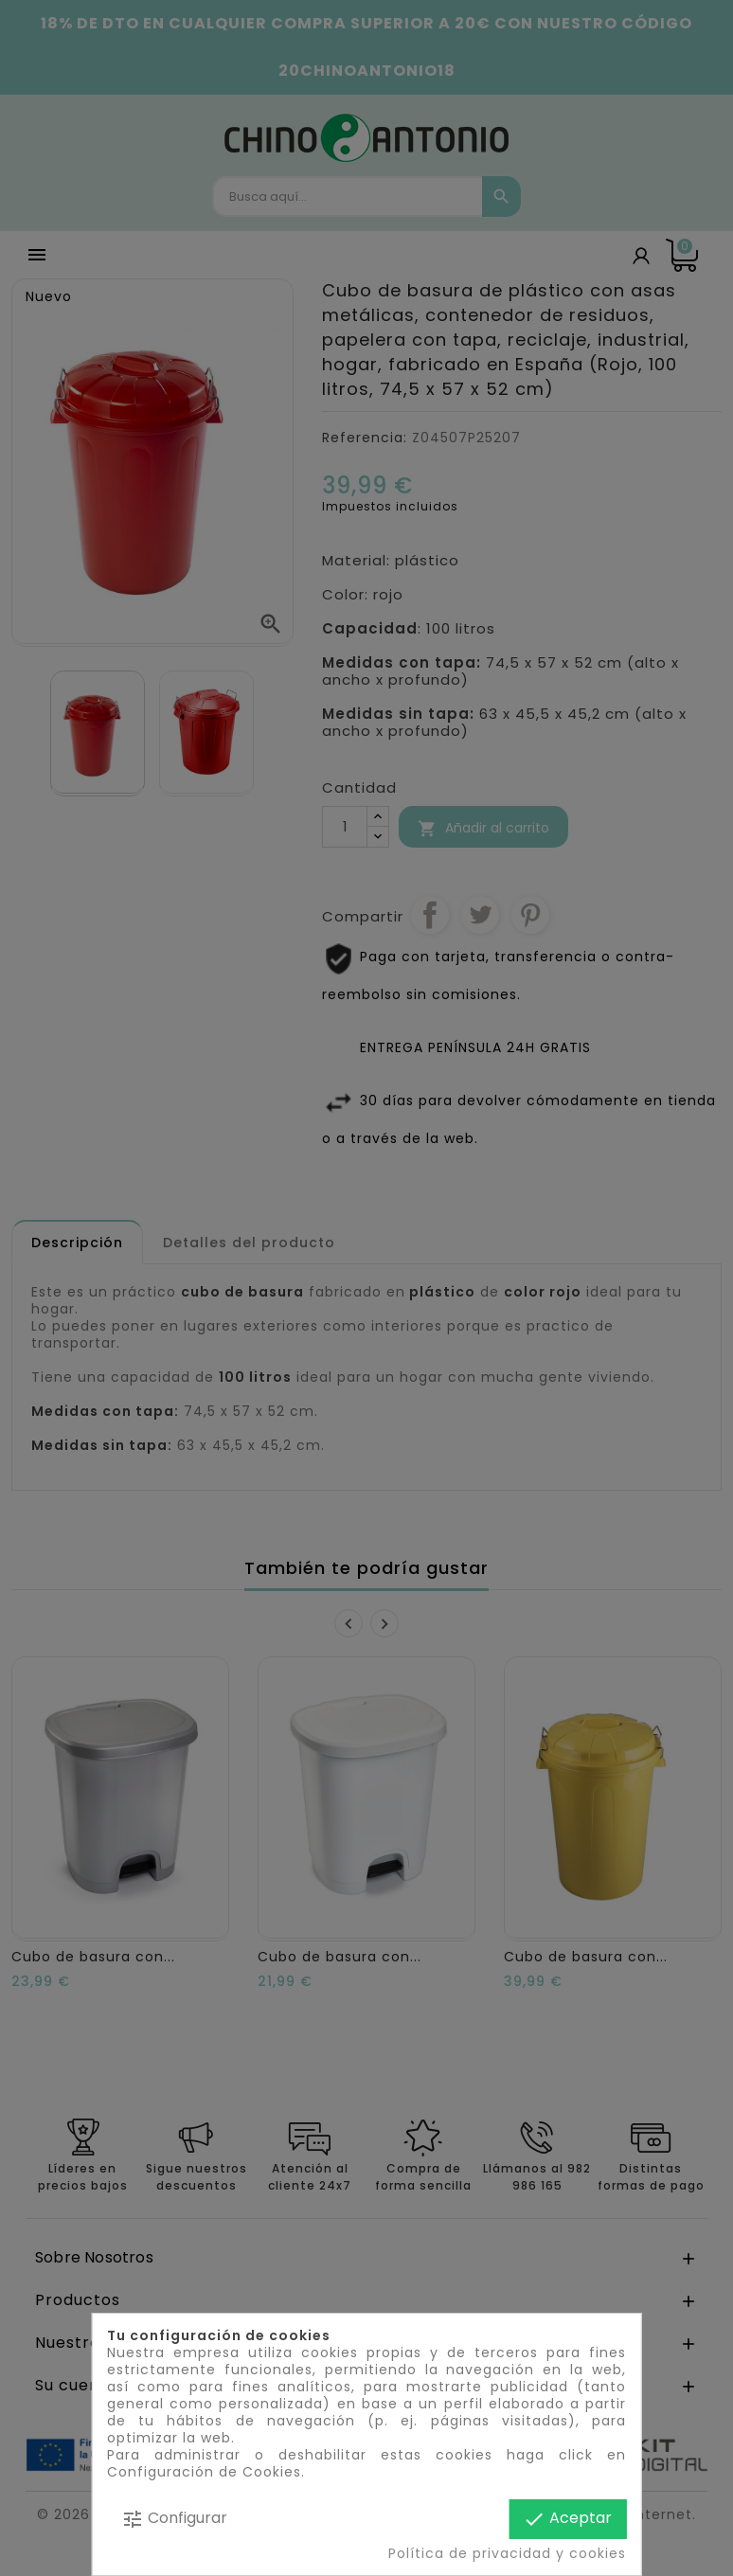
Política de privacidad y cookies (507, 2553)
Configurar (174, 2519)
